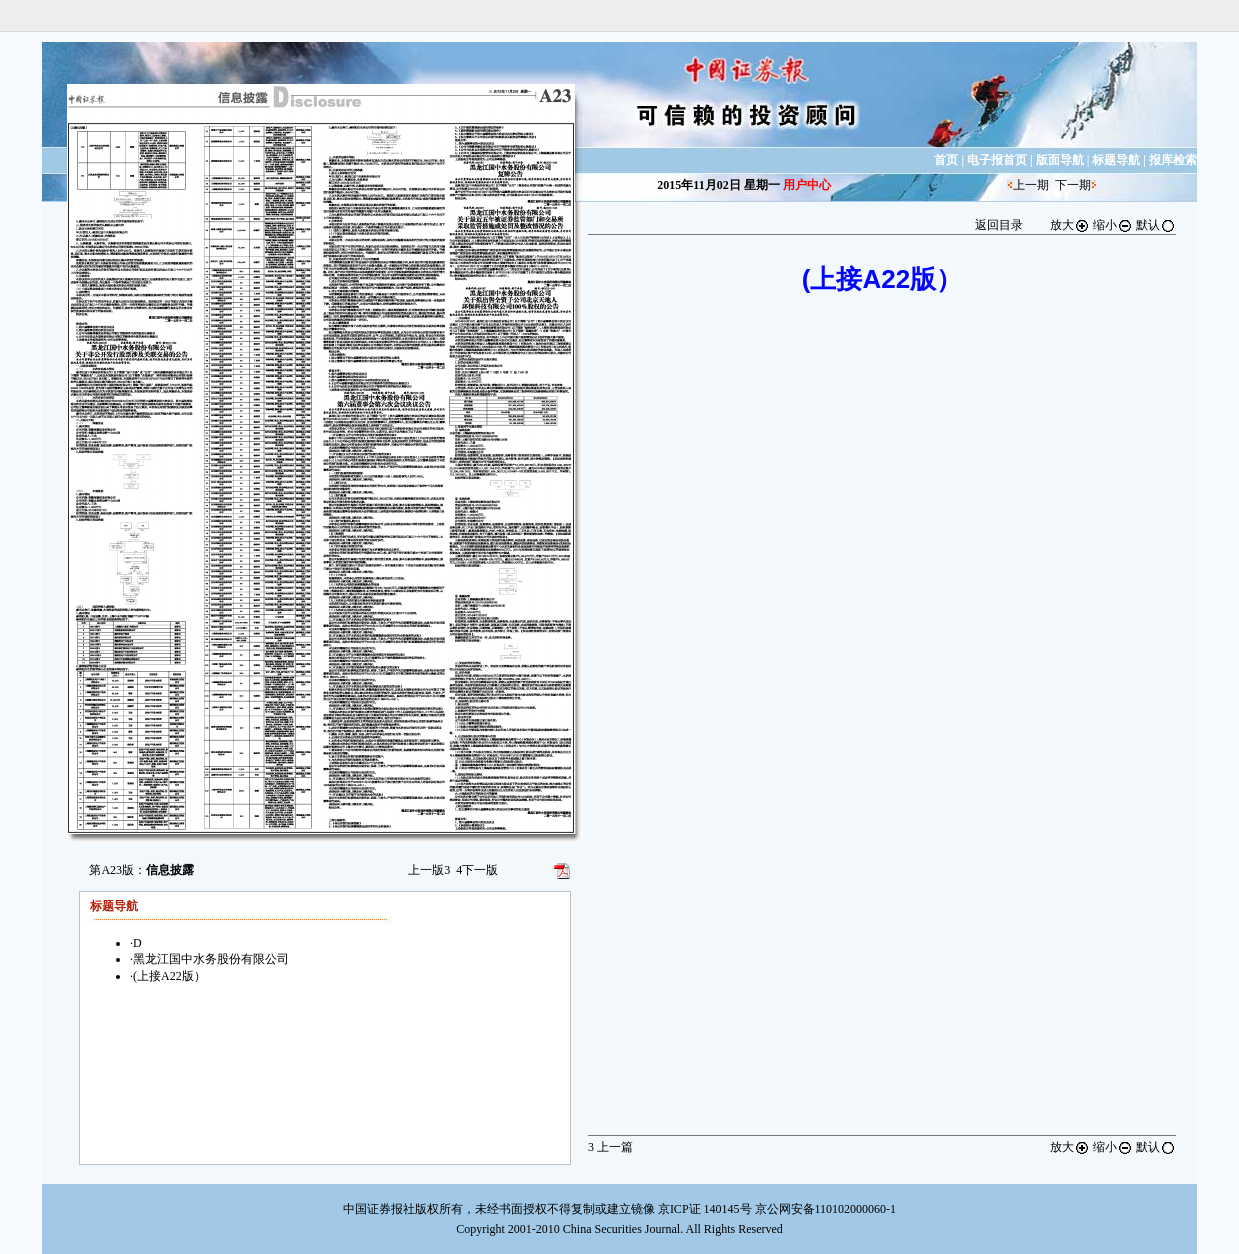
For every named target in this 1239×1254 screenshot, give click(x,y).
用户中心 (807, 185)
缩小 (1113, 225)
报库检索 (1173, 160)
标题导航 (1116, 160)
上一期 (1031, 185)
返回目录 (999, 225)
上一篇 (610, 1147)
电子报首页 (997, 160)
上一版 (429, 870)
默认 (1156, 225)
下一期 (1073, 185)
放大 (1070, 225)
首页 (946, 160)
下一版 (477, 870)
